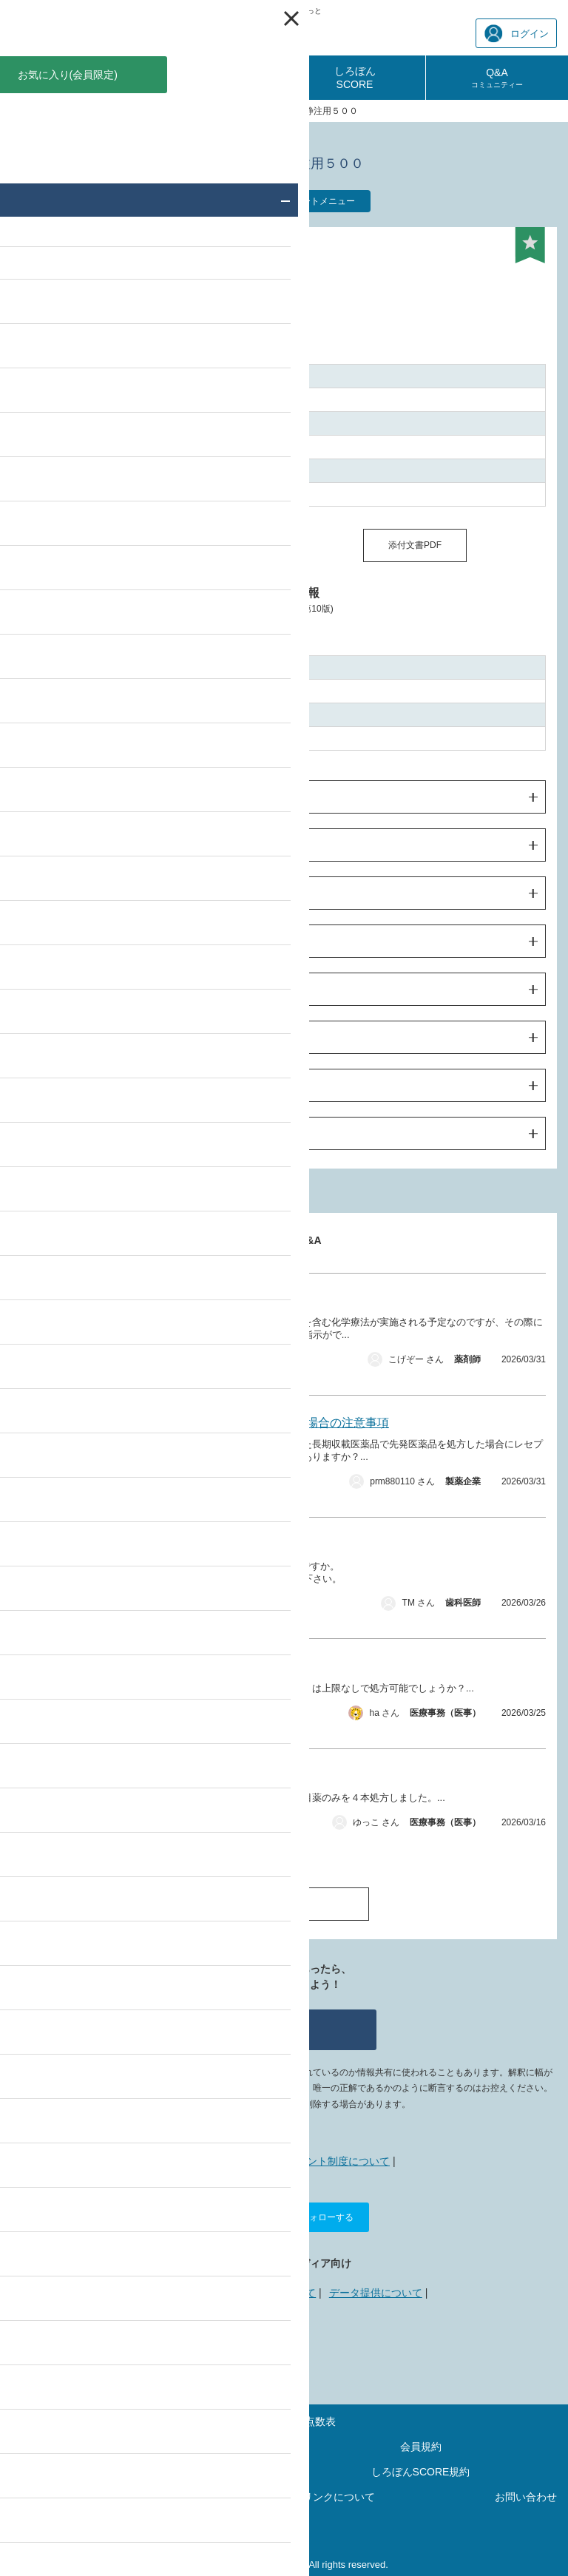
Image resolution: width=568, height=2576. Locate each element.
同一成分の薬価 (153, 545)
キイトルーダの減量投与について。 (176, 1300)
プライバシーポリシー (102, 2497)
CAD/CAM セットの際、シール (167, 1544)
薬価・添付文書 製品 (124, 1363)
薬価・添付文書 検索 (84, 111)
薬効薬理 (51, 1038)
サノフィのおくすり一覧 (188, 111)
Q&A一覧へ (283, 1903)
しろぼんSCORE (355, 77)
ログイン (516, 33)
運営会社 (284, 2522)
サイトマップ (148, 2446)
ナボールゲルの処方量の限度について (182, 1666)
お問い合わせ (526, 2497)
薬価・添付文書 (116, 1826)
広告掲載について (189, 2293)
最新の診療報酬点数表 (284, 2421)
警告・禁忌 (56, 797)
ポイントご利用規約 (148, 2472)
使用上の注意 (61, 893)
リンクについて (279, 2293)
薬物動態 (51, 941)
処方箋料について (128, 1776)
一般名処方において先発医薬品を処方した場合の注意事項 (235, 1422)
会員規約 (421, 2446)
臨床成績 (51, 989)
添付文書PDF (415, 545)
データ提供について (375, 2293)
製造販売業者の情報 (77, 1134)
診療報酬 (71, 78)
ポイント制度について (338, 2161)
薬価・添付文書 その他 (128, 1485)
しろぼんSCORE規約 (420, 2472)
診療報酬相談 (213, 78)
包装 (40, 1086)
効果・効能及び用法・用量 (92, 845)
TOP (20, 111)
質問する (284, 2029)
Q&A (497, 78)
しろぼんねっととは (226, 2161)
